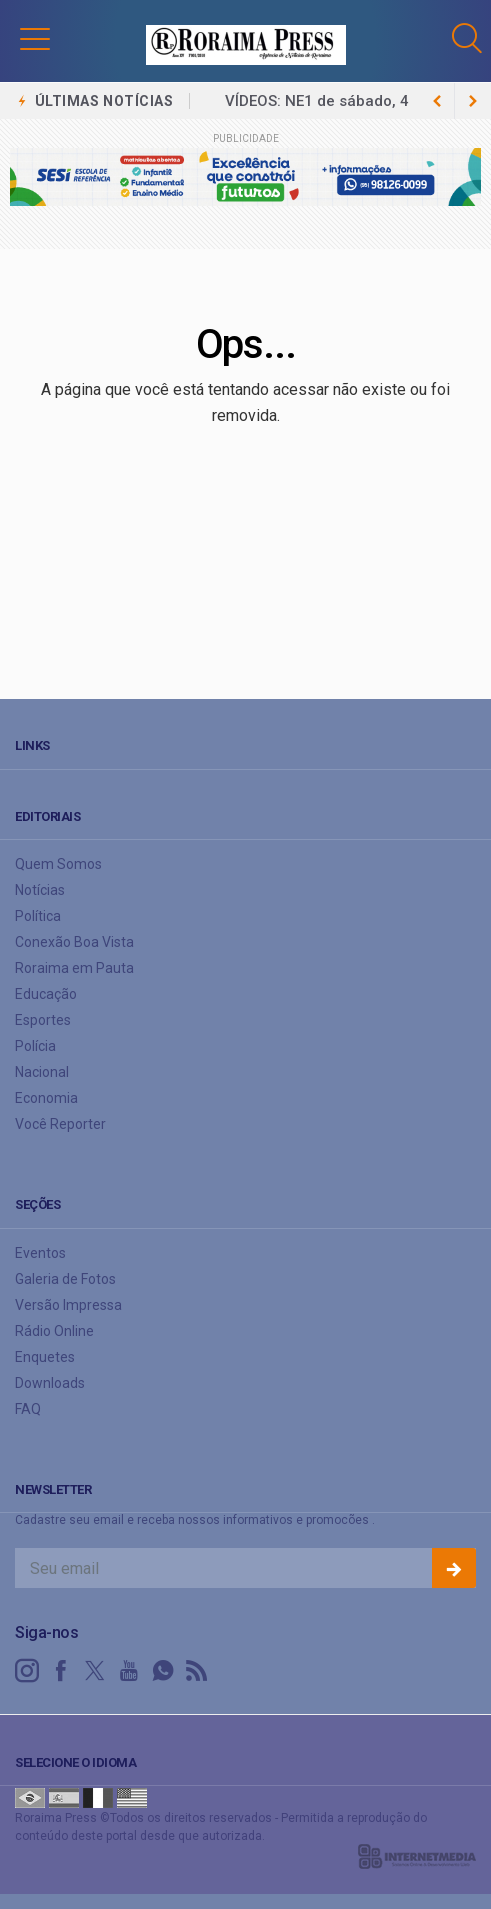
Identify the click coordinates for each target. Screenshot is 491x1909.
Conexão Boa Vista (74, 942)
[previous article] (473, 101)
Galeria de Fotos (65, 1279)
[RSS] (197, 1671)
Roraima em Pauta (74, 968)
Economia (46, 1098)
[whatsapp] (163, 1671)
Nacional (42, 1072)
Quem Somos (58, 864)
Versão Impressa (68, 1305)
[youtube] (129, 1671)
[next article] (437, 101)
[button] (35, 38)
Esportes (43, 1020)
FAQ (28, 1409)
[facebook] (61, 1671)
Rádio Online (54, 1331)
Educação (46, 994)
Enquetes (45, 1357)
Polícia (35, 1046)
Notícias (40, 890)
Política (38, 916)
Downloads (50, 1383)
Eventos (40, 1253)
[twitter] (95, 1671)
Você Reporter (60, 1124)
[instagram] (27, 1671)
